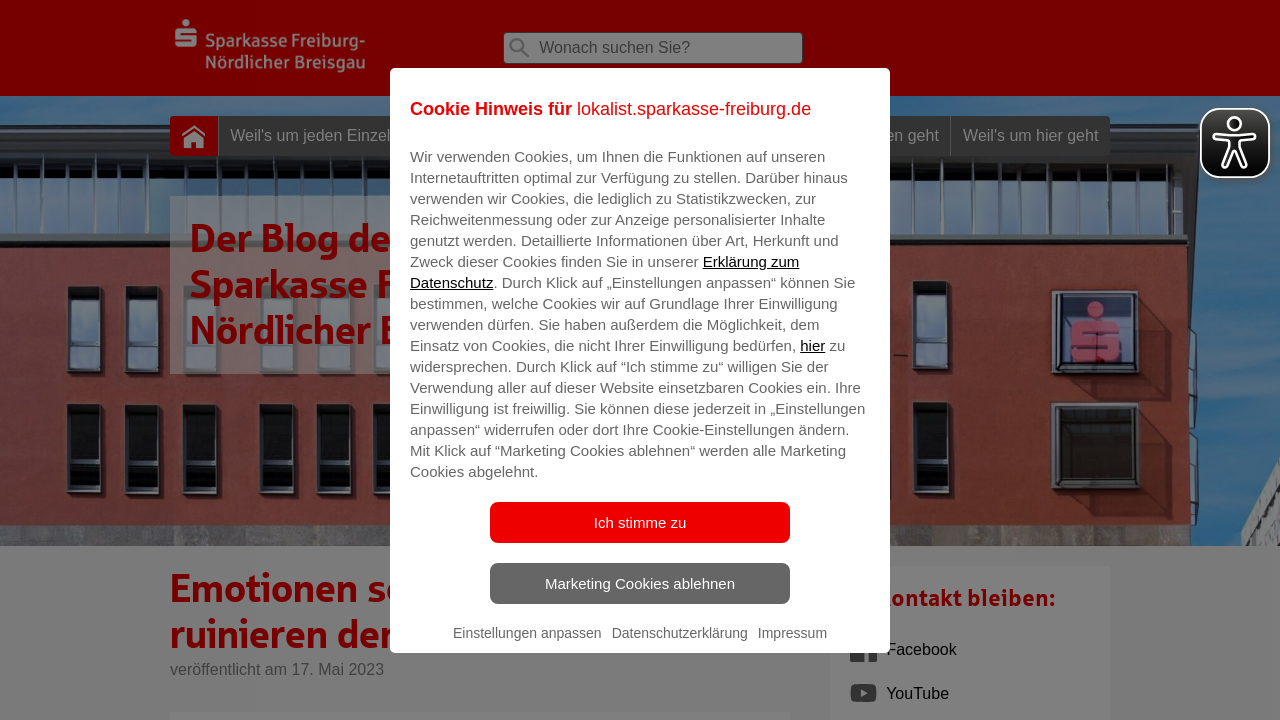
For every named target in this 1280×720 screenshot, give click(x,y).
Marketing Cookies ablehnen (640, 597)
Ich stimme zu (640, 536)
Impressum (792, 647)
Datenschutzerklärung (680, 647)
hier (812, 359)
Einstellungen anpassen (527, 647)
